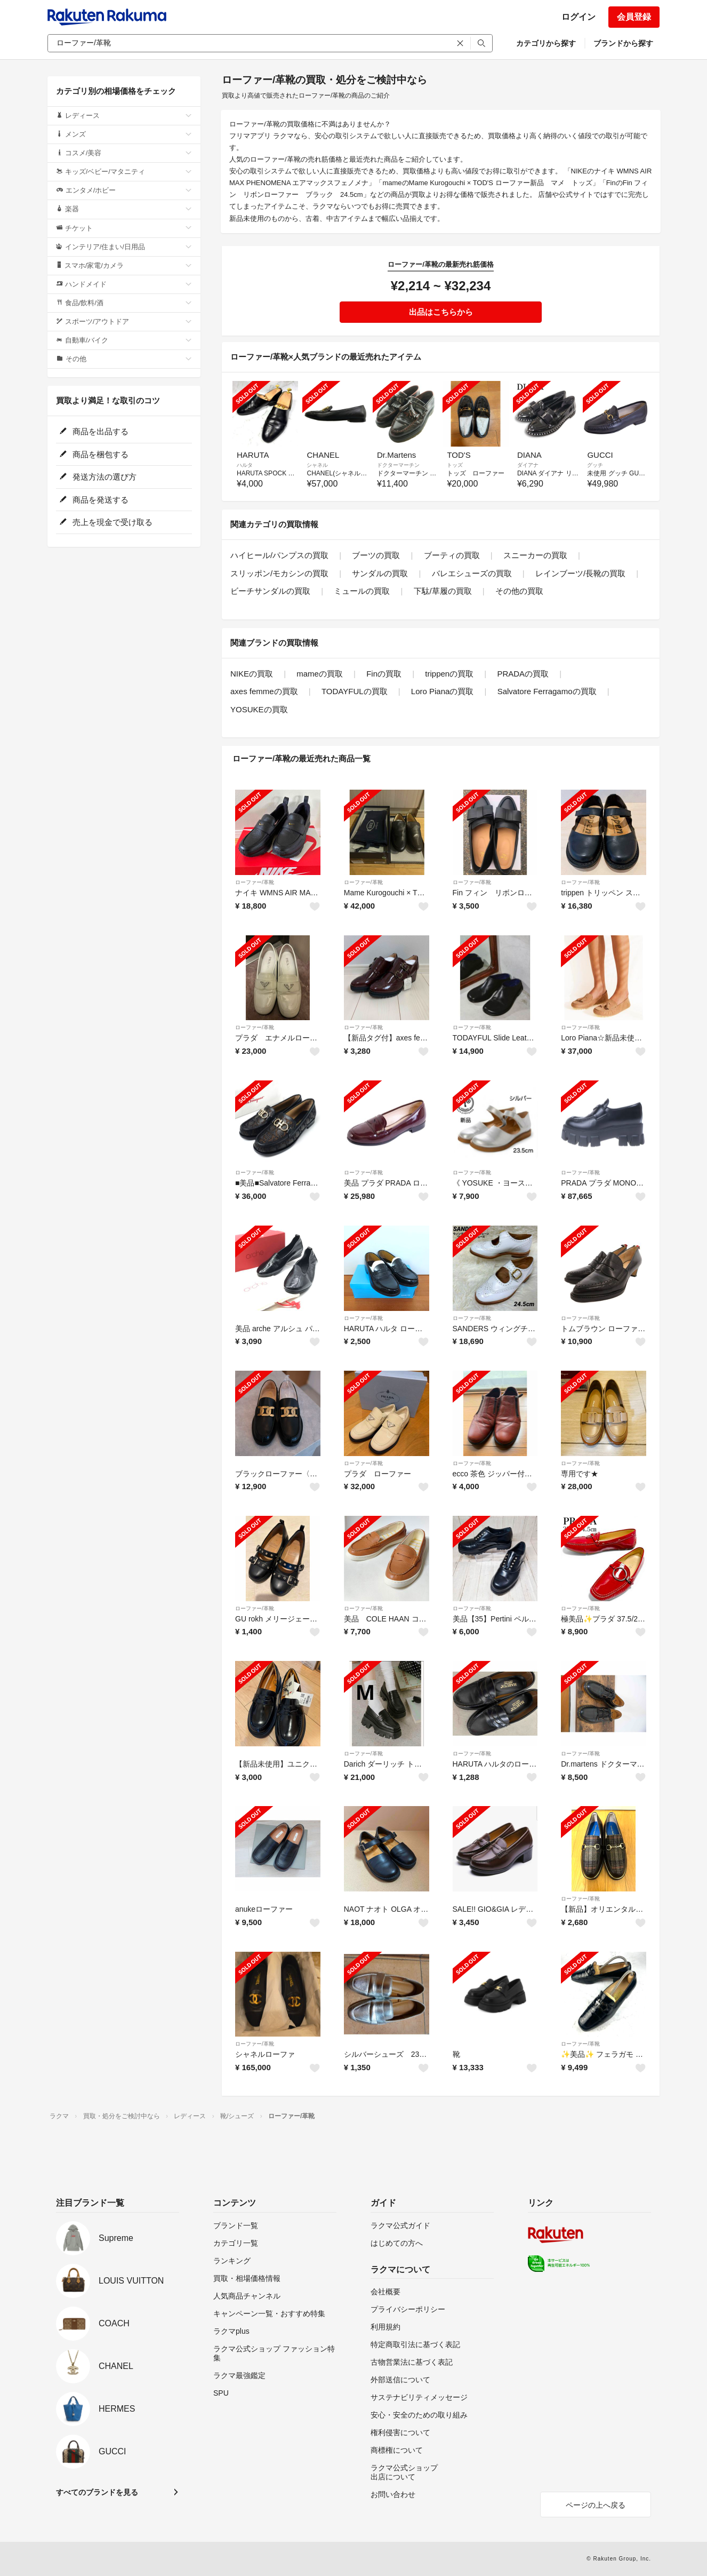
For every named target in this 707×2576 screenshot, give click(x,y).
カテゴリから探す (546, 43)
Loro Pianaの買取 (442, 691)
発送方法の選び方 (97, 476)
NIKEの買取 (251, 673)
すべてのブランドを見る (97, 2492)
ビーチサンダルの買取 (270, 590)
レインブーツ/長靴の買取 (580, 573)
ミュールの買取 (362, 590)
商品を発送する (93, 499)
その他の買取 (519, 590)
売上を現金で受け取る (105, 522)
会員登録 (634, 16)
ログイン (578, 16)
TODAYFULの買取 (355, 691)
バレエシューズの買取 (472, 573)
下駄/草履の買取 (443, 590)
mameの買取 (319, 673)
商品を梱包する (93, 454)
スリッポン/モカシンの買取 (279, 573)
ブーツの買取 (376, 555)
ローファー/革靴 (254, 882)
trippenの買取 (449, 673)
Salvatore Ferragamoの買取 (547, 691)
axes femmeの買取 (264, 691)
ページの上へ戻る (595, 2505)
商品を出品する (93, 431)
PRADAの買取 (523, 673)
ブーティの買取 (452, 555)
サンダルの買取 (380, 573)
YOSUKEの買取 (259, 709)
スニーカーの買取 (535, 555)
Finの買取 (383, 673)
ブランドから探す (623, 43)
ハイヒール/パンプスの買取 (279, 555)
